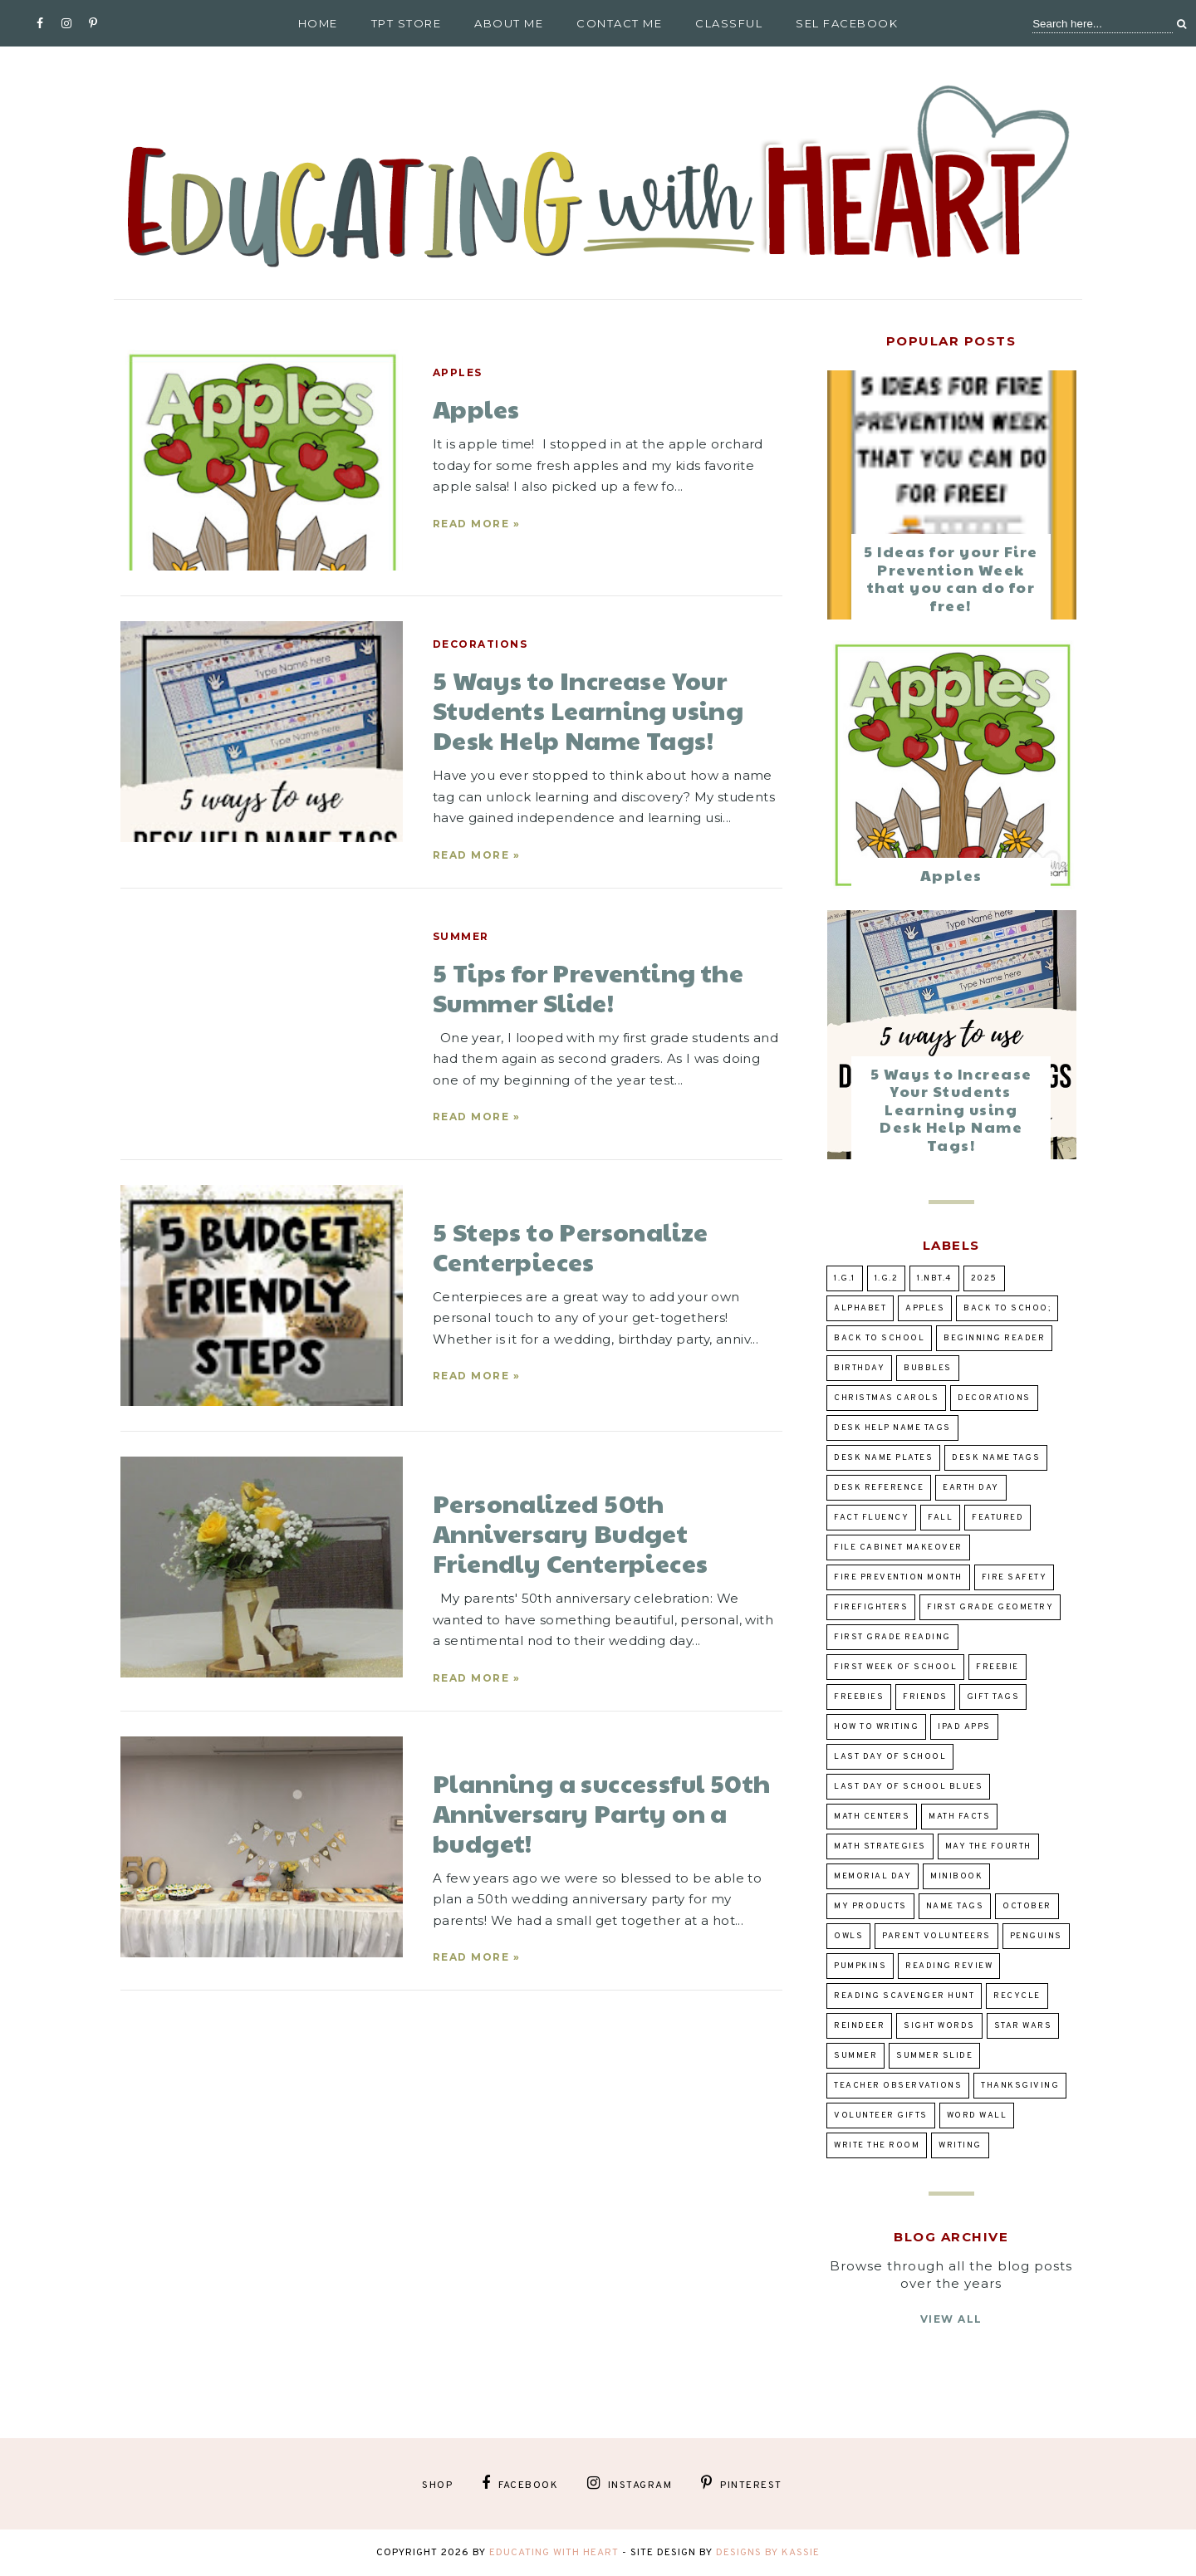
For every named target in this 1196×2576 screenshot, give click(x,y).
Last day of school (890, 1756)
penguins (1036, 1936)
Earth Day (971, 1487)
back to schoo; (1007, 1308)
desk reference (879, 1487)
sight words (939, 2025)
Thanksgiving (1020, 2085)
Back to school (879, 1338)
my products (870, 1906)
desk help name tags (892, 1428)
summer (461, 936)
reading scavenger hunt (904, 1996)
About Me (508, 23)
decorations (480, 644)
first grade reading (892, 1637)
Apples (458, 372)
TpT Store (406, 23)
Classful (728, 23)
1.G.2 (887, 1278)
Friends (925, 1697)
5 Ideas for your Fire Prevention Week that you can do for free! (951, 578)
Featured (997, 1517)
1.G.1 (844, 1278)
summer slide (934, 2055)
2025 (984, 1278)
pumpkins (860, 1966)
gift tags (993, 1697)
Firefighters (871, 1607)
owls (848, 1936)
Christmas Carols (886, 1398)
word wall (977, 2115)
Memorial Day (872, 1876)
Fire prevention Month (898, 1577)
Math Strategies (880, 1846)
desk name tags (996, 1457)
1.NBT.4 (934, 1278)
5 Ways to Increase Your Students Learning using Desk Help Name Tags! (951, 1109)
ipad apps (964, 1726)
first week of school (895, 1667)
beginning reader (994, 1338)
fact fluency (871, 1517)
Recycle (1017, 1996)
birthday (859, 1368)
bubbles (928, 1368)
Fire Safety (1014, 1577)
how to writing (876, 1726)
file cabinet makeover (898, 1547)
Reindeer (859, 2025)
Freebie (997, 1667)
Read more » (477, 523)
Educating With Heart (554, 2552)
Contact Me (619, 23)
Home (318, 23)
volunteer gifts (881, 2115)
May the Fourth (988, 1846)
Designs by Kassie (768, 2552)
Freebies (859, 1697)
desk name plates (883, 1457)
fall (940, 1517)
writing (960, 2145)
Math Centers (871, 1816)
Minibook (956, 1876)
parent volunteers (936, 1936)
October (1026, 1906)
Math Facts (959, 1816)
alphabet (860, 1308)
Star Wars (1023, 2025)
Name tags (955, 1906)
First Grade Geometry (990, 1607)
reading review (949, 1966)
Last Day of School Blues (908, 1786)
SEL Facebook (847, 23)
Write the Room (876, 2145)
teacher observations (898, 2085)
